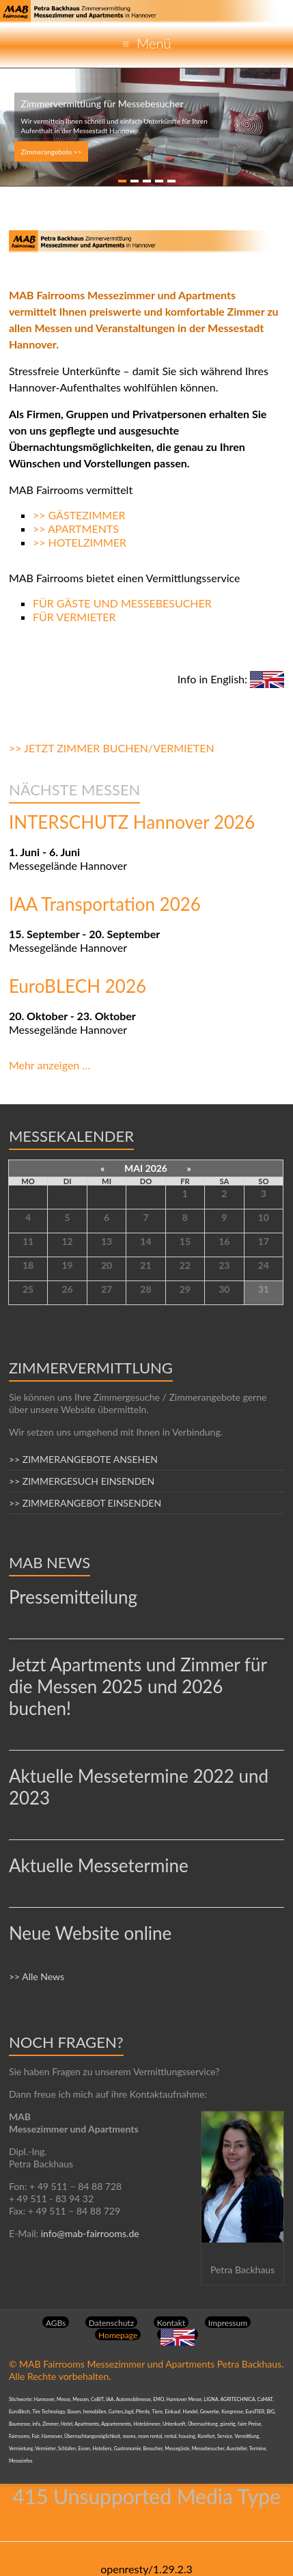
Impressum (227, 2323)
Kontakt (171, 2323)
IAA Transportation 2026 (105, 904)
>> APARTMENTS (76, 528)
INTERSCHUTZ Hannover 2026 (132, 822)
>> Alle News (36, 1976)
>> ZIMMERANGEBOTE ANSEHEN (83, 1459)
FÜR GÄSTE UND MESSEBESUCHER (122, 603)
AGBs (56, 2323)
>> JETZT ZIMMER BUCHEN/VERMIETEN (111, 747)
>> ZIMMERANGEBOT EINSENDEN (85, 1503)
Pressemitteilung (73, 1597)
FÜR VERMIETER (74, 616)
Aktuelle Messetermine (99, 1865)
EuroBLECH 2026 (77, 986)
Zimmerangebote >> (51, 152)
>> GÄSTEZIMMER (79, 514)
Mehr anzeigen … (49, 1064)
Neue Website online (90, 1933)
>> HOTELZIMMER (79, 542)
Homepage (117, 2335)
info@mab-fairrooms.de (90, 2233)
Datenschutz (111, 2323)
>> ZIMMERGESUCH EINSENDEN (81, 1481)
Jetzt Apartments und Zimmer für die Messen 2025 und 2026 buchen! (138, 1686)
